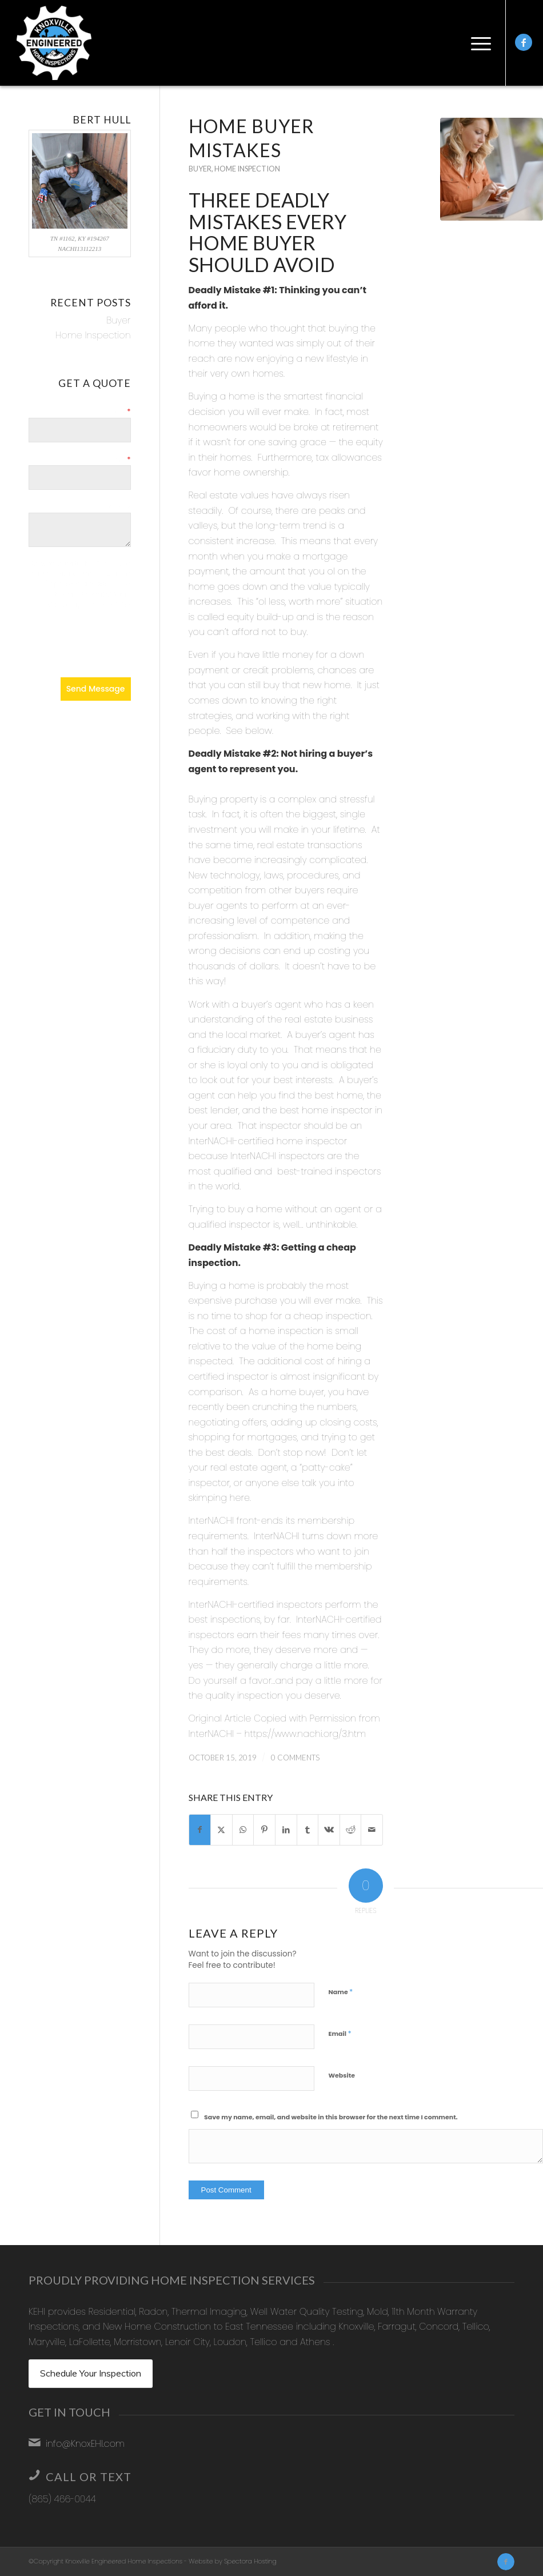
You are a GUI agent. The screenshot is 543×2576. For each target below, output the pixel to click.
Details (118, 507)
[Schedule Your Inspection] (91, 2373)
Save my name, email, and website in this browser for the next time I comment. (331, 2117)
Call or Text (88, 2476)
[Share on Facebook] (200, 1830)
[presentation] (80, 643)
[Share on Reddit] (350, 1830)
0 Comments (295, 1757)
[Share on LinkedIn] (286, 1830)
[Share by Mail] (371, 1830)
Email (340, 2033)
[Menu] (478, 43)
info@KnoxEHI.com (85, 2443)
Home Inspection (247, 168)
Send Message (95, 688)
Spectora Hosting (250, 2561)
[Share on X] (221, 1830)
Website (342, 2075)
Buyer (200, 168)
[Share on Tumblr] (307, 1830)
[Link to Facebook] (523, 42)
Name (341, 1991)
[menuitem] (478, 43)
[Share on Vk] (329, 1830)
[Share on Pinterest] (264, 1830)
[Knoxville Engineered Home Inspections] (54, 43)
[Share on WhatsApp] (243, 1830)
